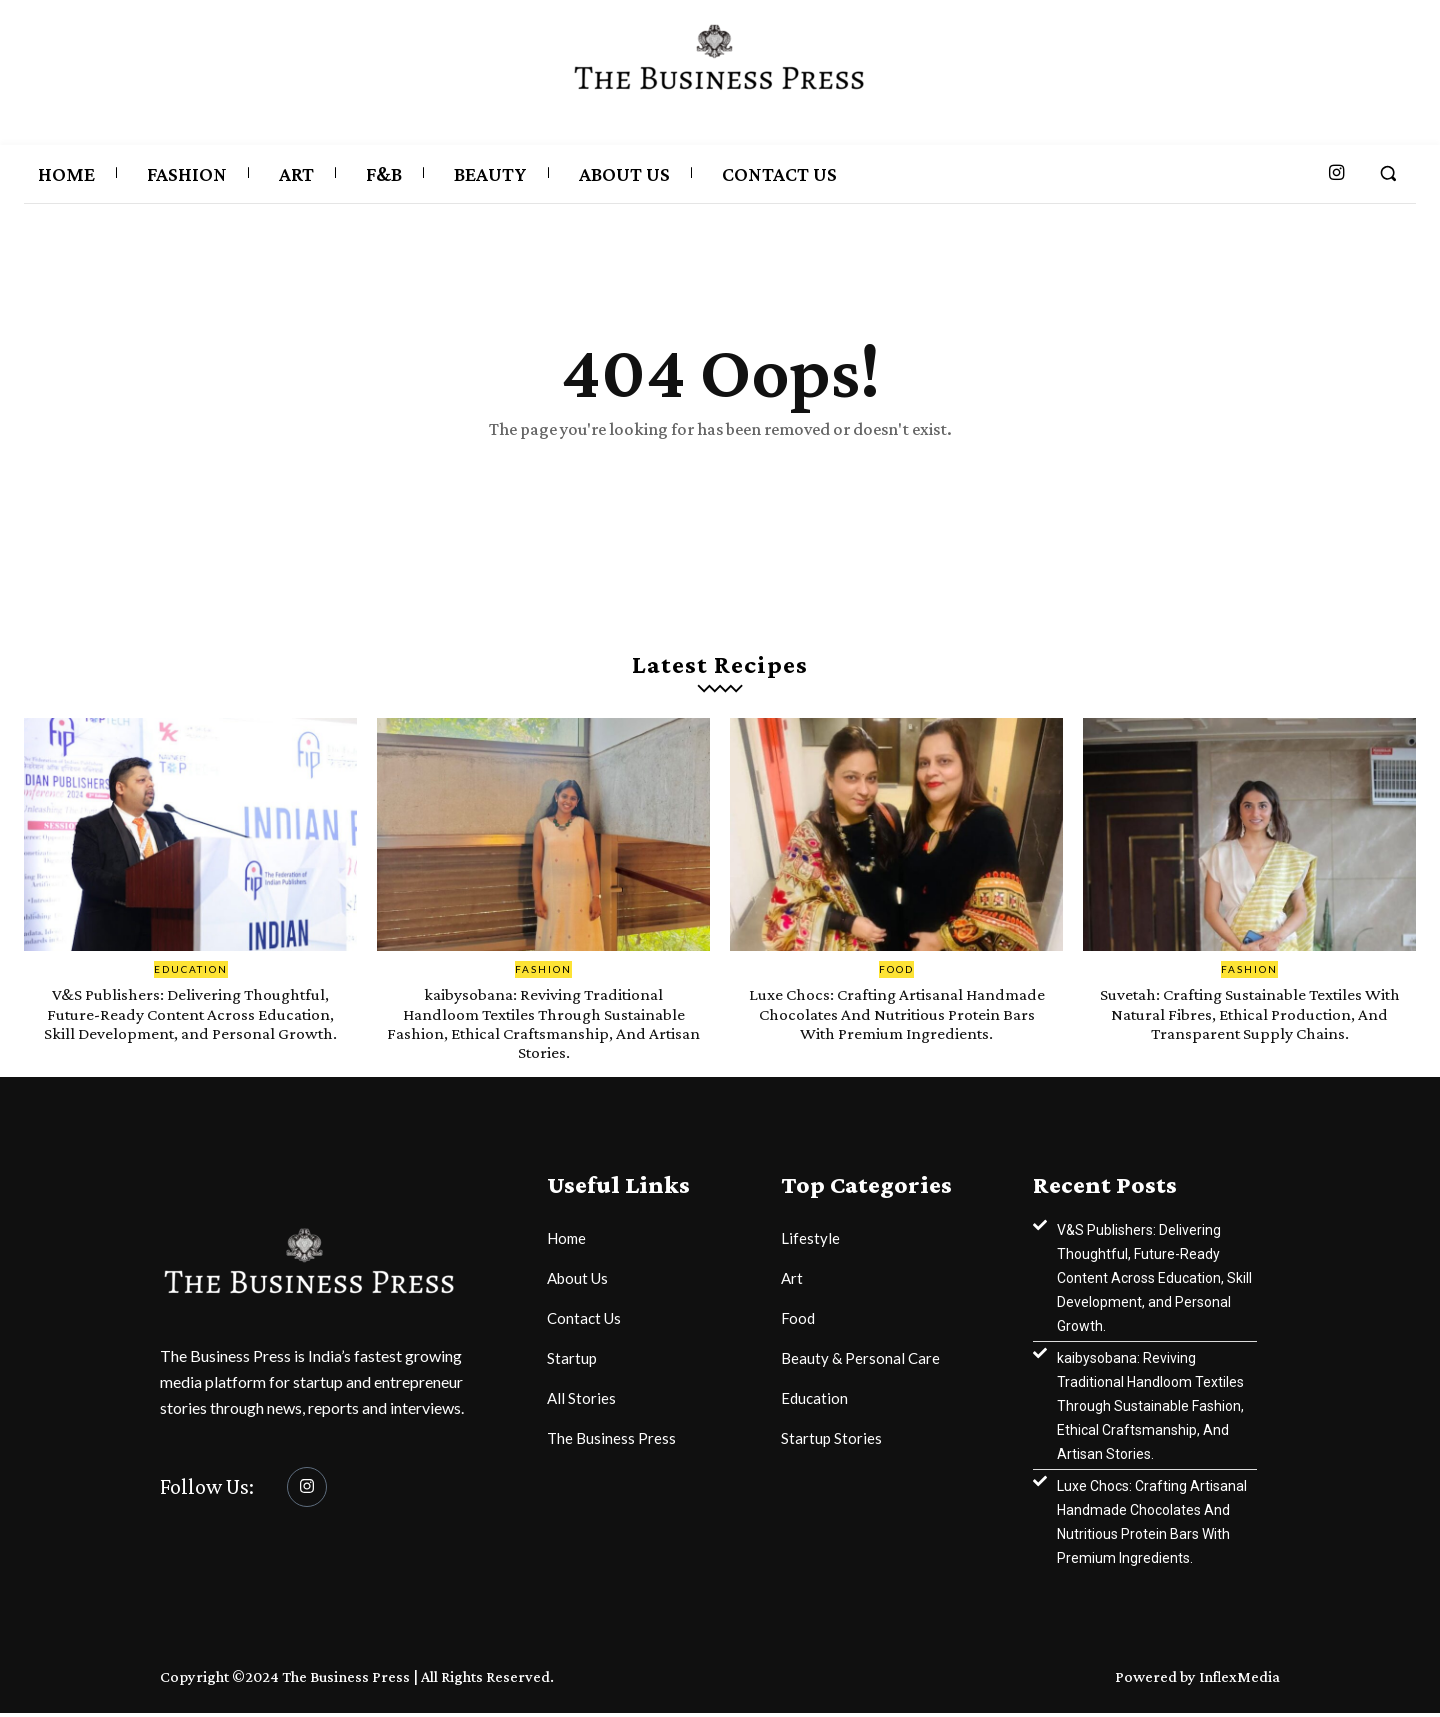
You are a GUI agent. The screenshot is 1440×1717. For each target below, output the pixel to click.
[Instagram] (307, 1491)
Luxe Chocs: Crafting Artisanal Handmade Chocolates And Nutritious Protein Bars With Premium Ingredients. (897, 1027)
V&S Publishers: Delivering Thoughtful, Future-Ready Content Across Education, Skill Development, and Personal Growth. (190, 1027)
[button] (1388, 173)
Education (191, 974)
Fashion (543, 974)
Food (896, 974)
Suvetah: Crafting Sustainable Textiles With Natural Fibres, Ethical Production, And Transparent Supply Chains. (1249, 1017)
